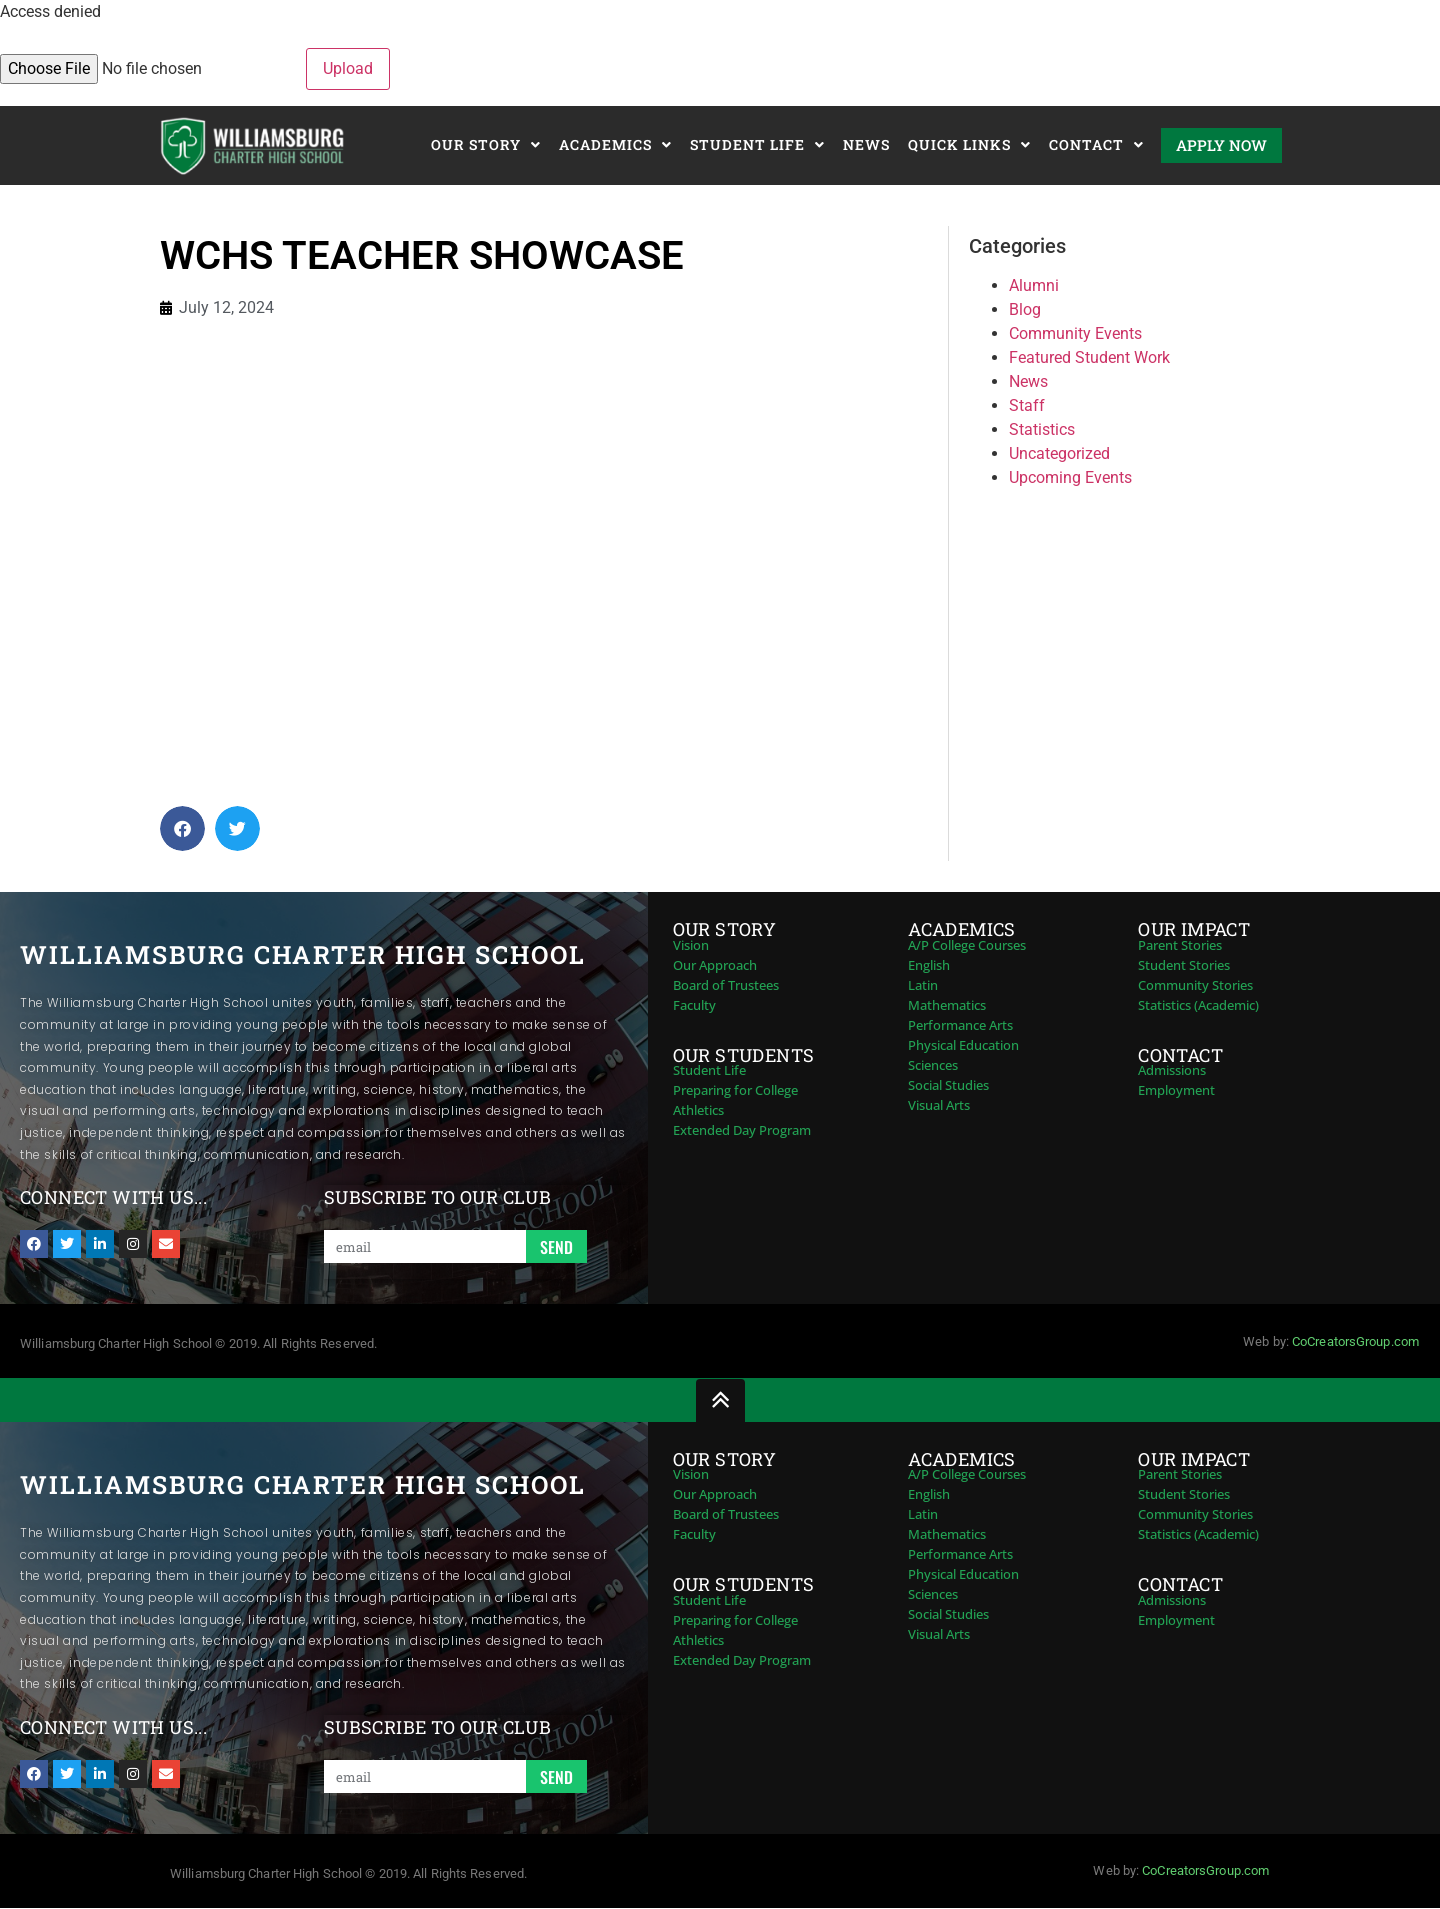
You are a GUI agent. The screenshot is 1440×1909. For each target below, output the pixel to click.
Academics (615, 145)
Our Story (486, 145)
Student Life (757, 145)
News (866, 144)
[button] (182, 828)
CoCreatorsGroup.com (1355, 1341)
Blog (1025, 309)
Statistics (1042, 429)
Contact (1096, 145)
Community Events (1075, 333)
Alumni (1034, 285)
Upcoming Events (1070, 477)
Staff (1027, 405)
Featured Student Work (1089, 357)
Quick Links (969, 145)
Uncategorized (1059, 453)
